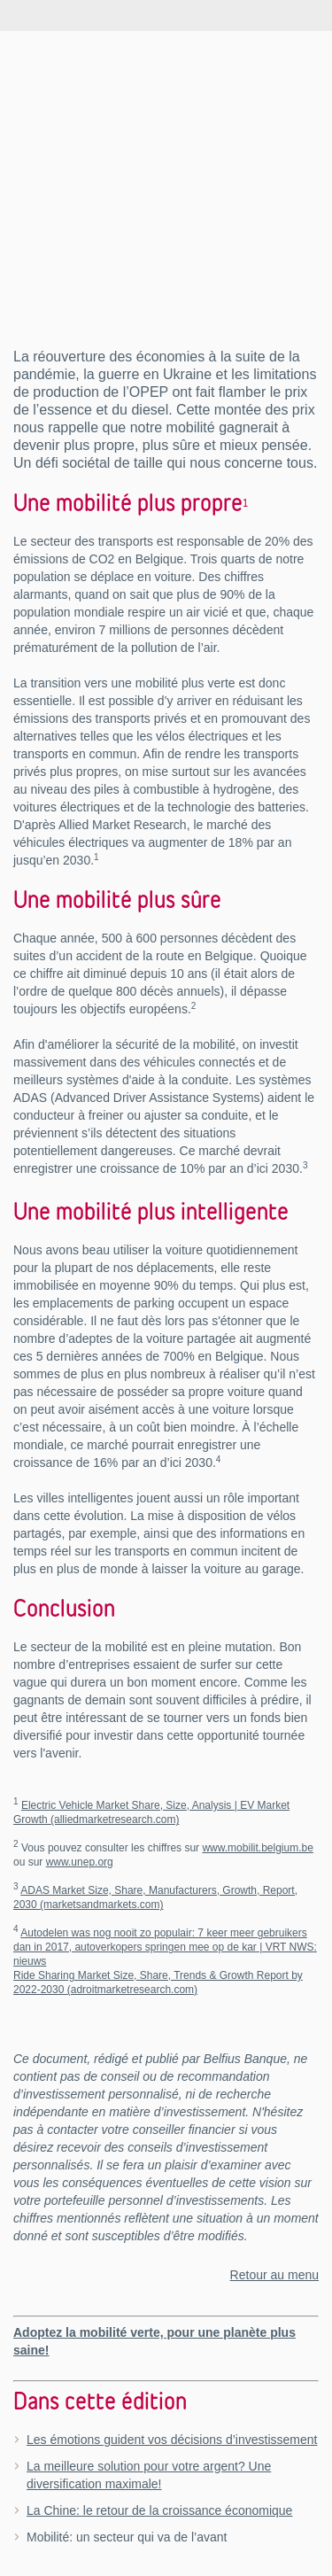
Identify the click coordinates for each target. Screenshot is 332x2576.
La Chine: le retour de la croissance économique (159, 2510)
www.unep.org (79, 1862)
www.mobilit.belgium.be (257, 1848)
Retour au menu (274, 2275)
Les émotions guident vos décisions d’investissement (172, 2439)
